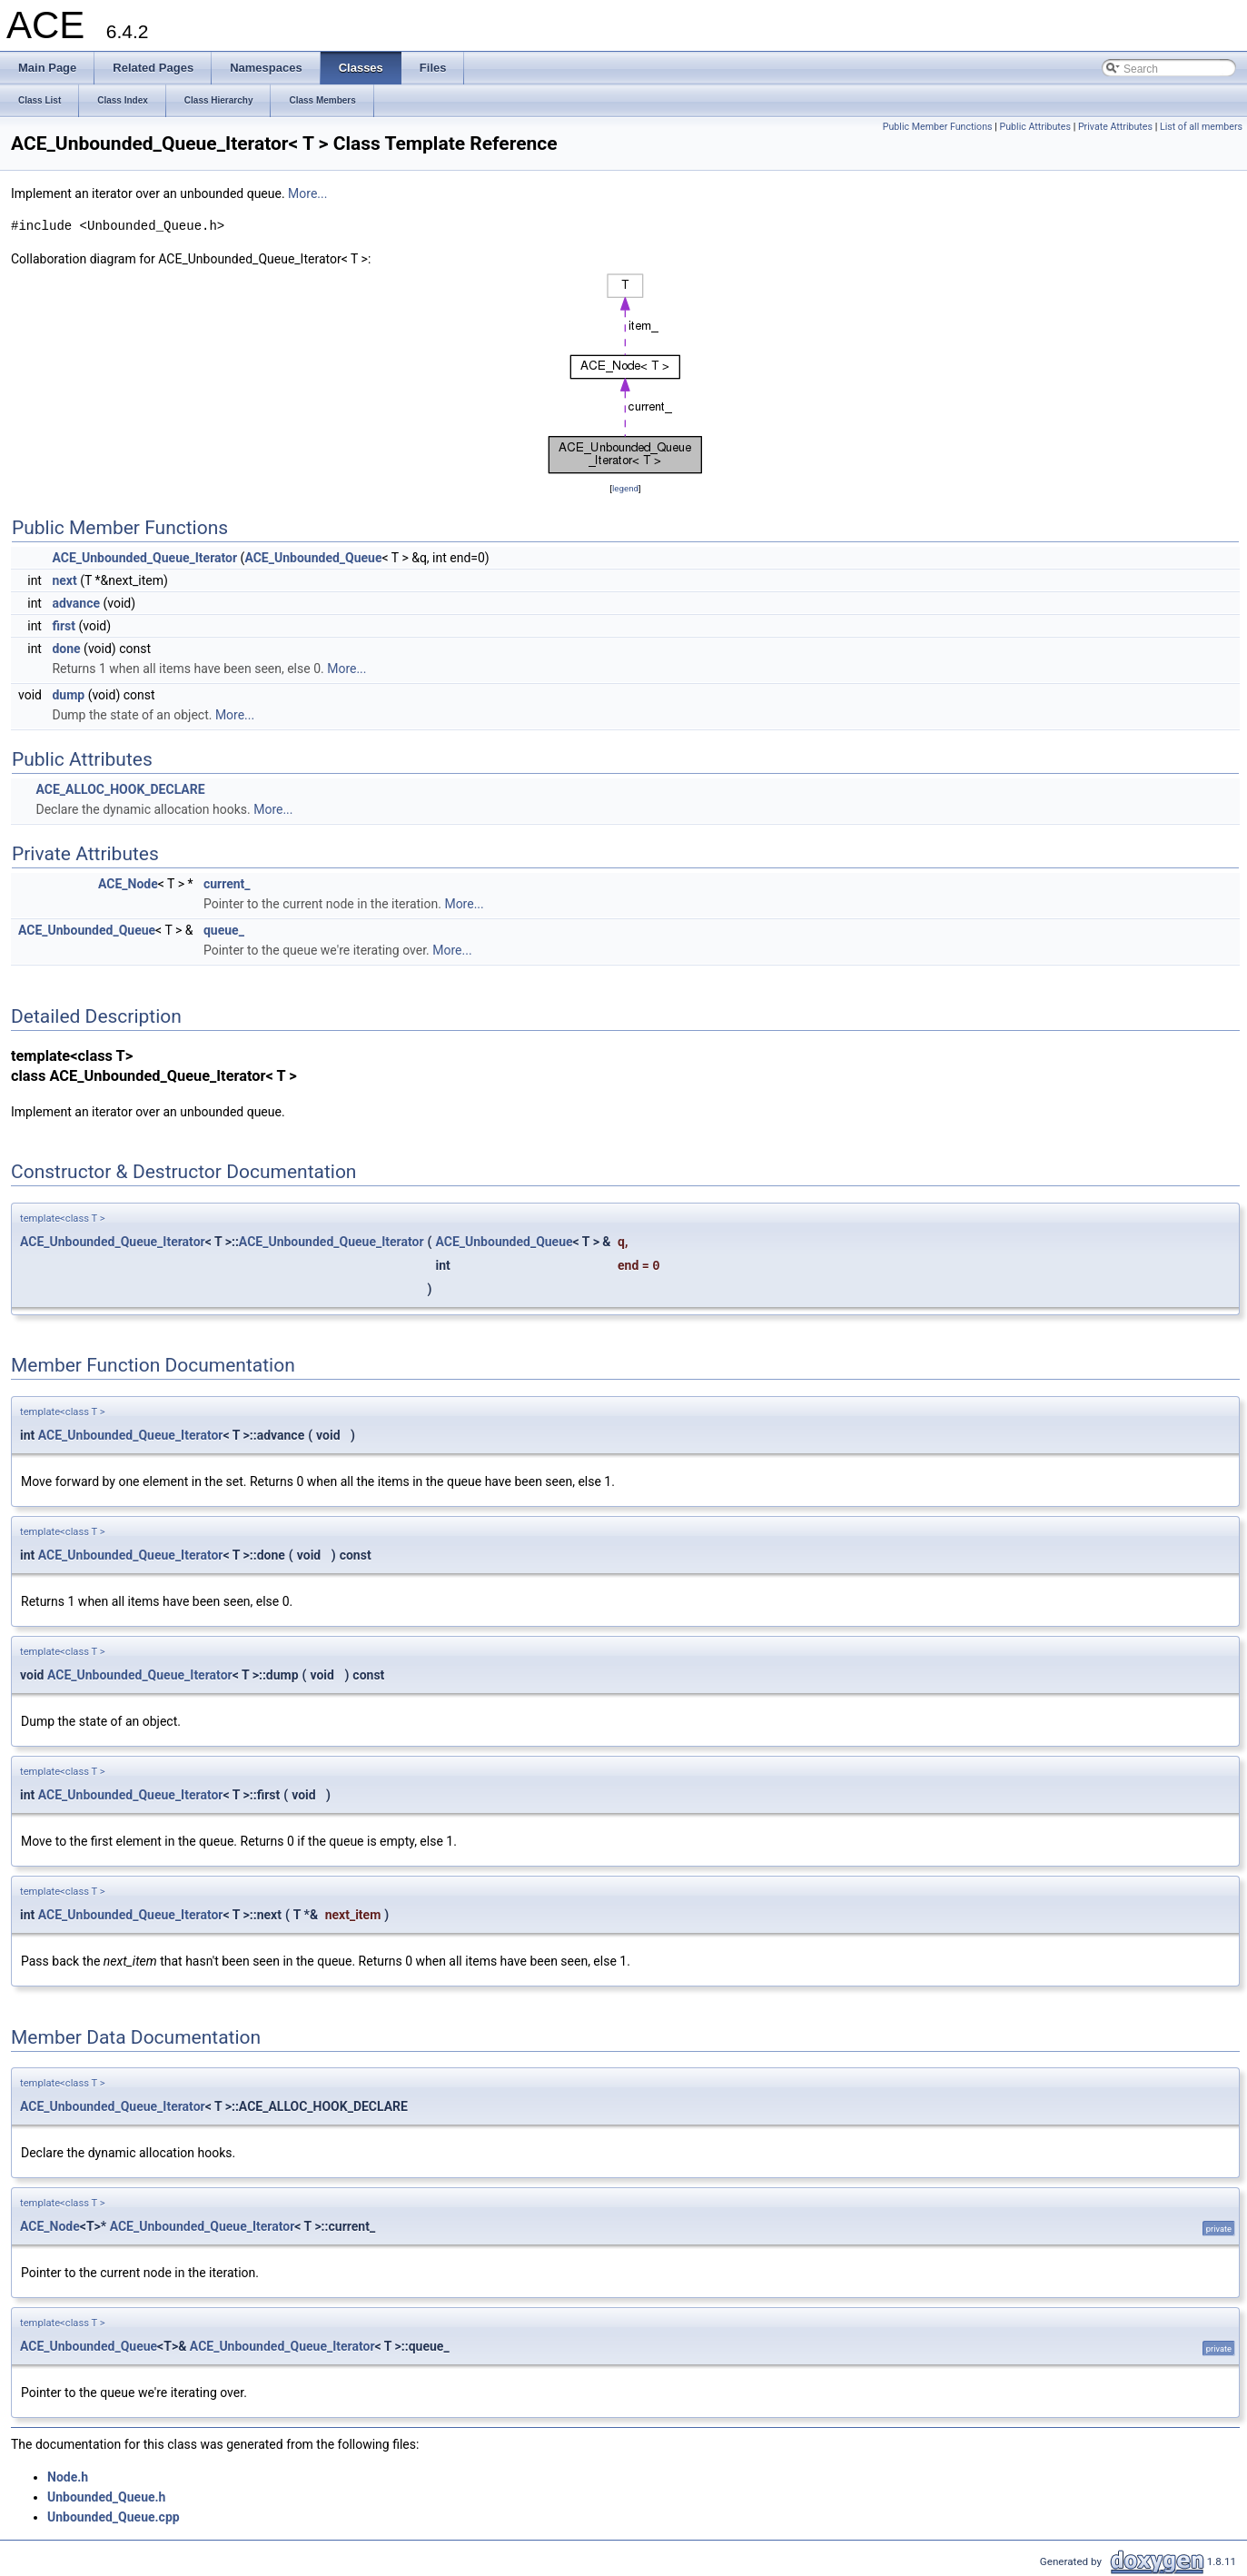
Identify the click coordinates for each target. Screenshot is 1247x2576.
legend (625, 488)
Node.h (67, 2477)
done (66, 648)
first (63, 626)
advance (76, 603)
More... (307, 193)
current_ (227, 884)
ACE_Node (128, 884)
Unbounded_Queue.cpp (113, 2517)
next (64, 580)
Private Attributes (1115, 127)
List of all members (1201, 127)
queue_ (223, 930)
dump (68, 695)
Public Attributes (1035, 127)
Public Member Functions (938, 127)
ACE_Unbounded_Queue (312, 557)
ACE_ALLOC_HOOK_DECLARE (119, 789)
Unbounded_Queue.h (106, 2497)
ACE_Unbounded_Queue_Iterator (144, 557)
